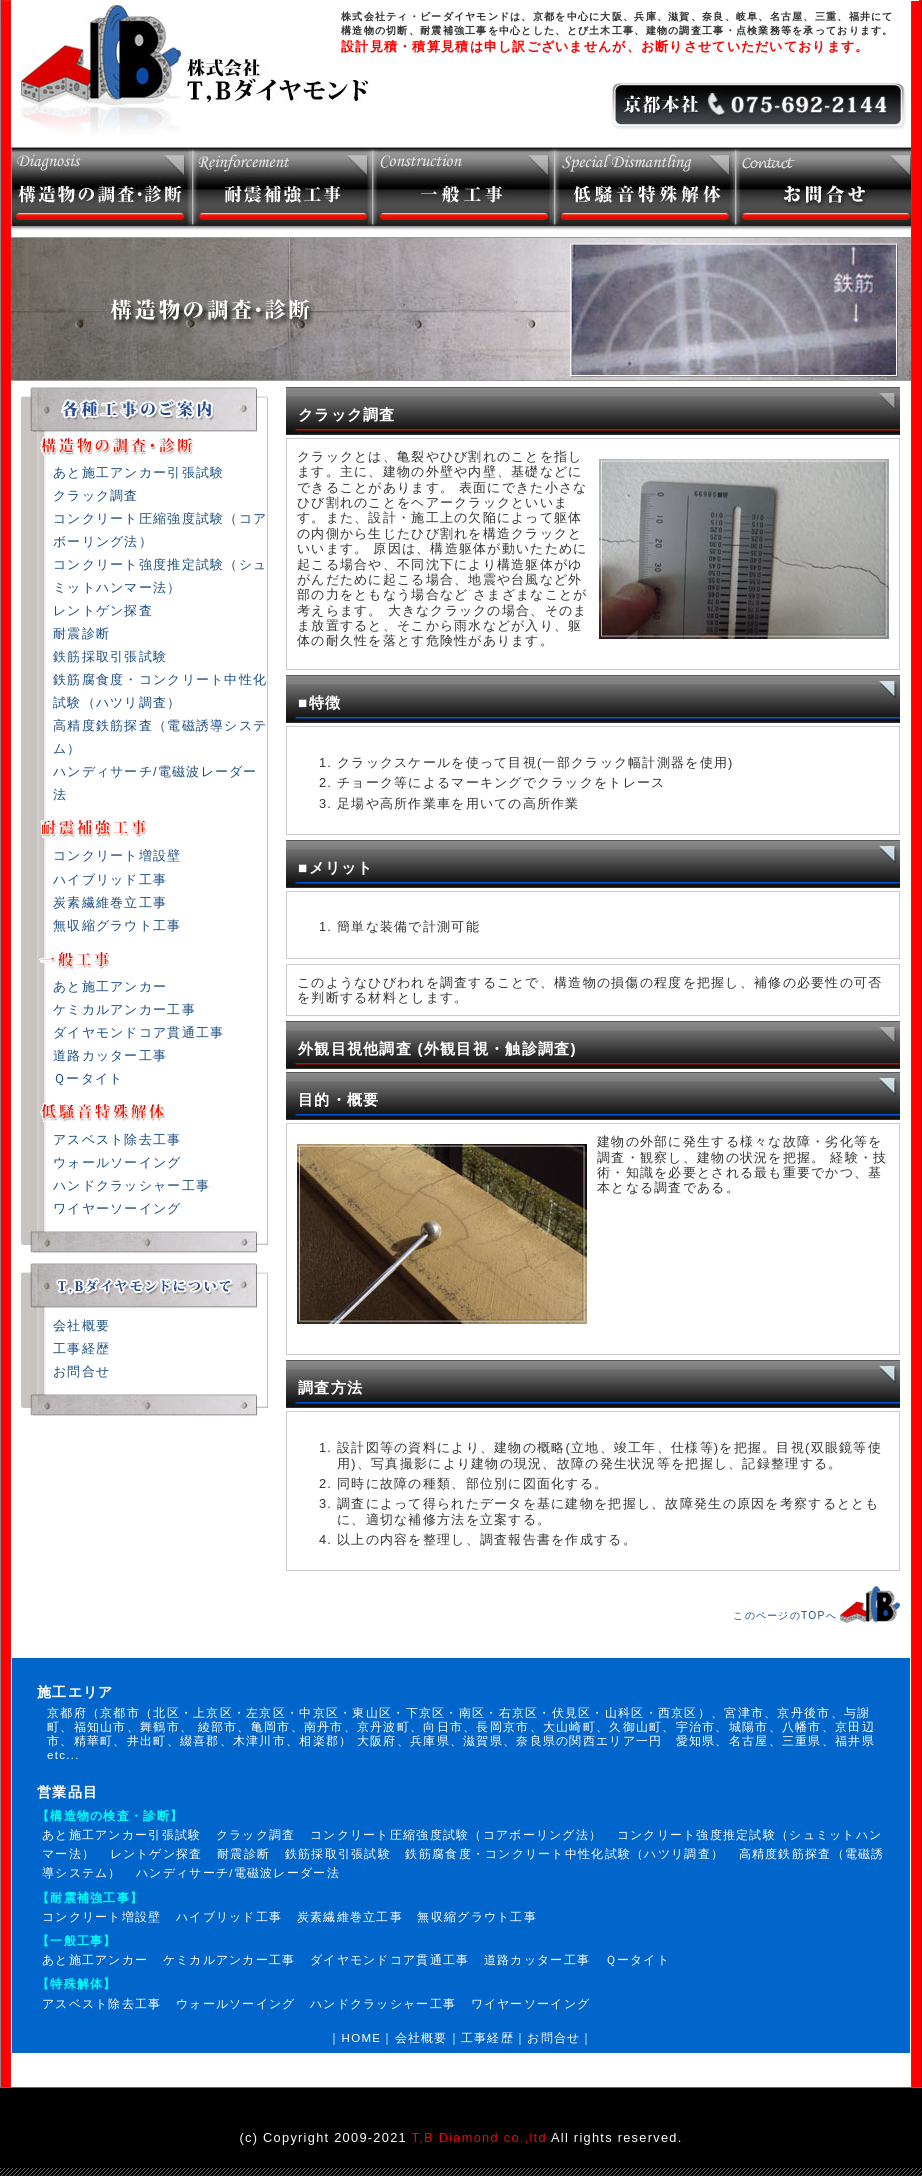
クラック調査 (96, 495)
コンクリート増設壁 (117, 855)
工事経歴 (81, 1348)
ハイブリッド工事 (110, 879)
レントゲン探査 (103, 610)
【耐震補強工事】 (90, 1898)
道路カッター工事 (110, 1055)
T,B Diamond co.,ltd (479, 2137)
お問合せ (81, 1371)
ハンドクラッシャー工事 (131, 1185)
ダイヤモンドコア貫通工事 (138, 1032)
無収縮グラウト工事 (117, 925)
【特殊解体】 (77, 1984)
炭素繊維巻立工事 (110, 902)
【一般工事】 (77, 1941)
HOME (362, 2038)
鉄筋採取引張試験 (110, 656)
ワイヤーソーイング (117, 1208)
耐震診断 (81, 633)
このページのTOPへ (785, 1615)
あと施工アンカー (110, 986)
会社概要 (81, 1325)
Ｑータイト (88, 1078)
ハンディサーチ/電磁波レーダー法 (238, 1873)
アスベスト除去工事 (117, 1139)
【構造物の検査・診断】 (110, 1816)
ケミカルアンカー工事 (124, 1009)
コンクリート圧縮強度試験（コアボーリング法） (456, 1835)
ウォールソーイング (117, 1162)
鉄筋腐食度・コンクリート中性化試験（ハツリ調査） (564, 1854)
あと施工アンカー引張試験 (138, 472)
